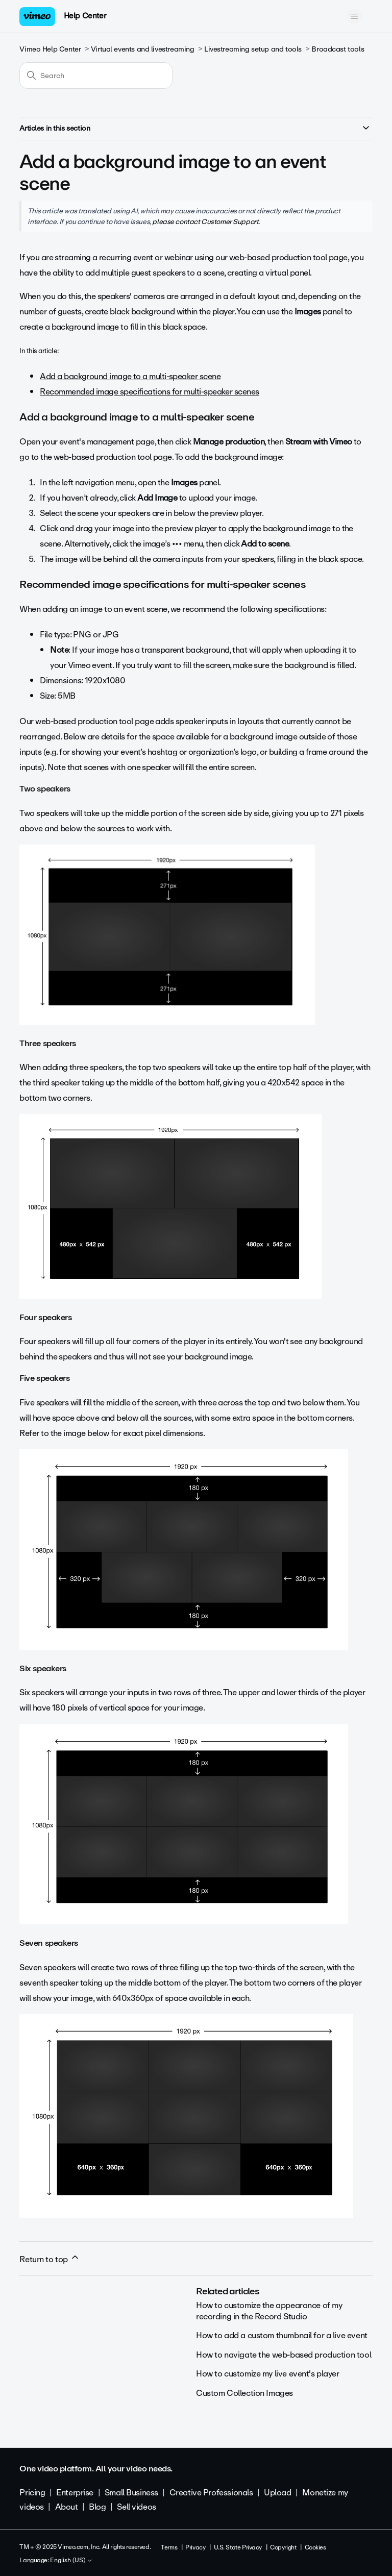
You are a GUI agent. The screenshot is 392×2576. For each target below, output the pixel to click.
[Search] (96, 75)
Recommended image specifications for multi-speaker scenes (149, 392)
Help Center (85, 15)
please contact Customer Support (205, 221)
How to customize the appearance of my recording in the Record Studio (269, 2310)
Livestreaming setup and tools (253, 49)
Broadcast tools (337, 49)
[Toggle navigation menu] (354, 16)
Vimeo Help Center (50, 49)
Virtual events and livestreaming (142, 49)
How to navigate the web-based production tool (283, 2355)
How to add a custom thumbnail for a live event (282, 2335)
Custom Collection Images (244, 2393)
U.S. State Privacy (238, 2547)
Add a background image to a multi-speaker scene (130, 376)
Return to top (49, 2259)
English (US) (71, 2560)
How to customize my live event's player (267, 2374)
